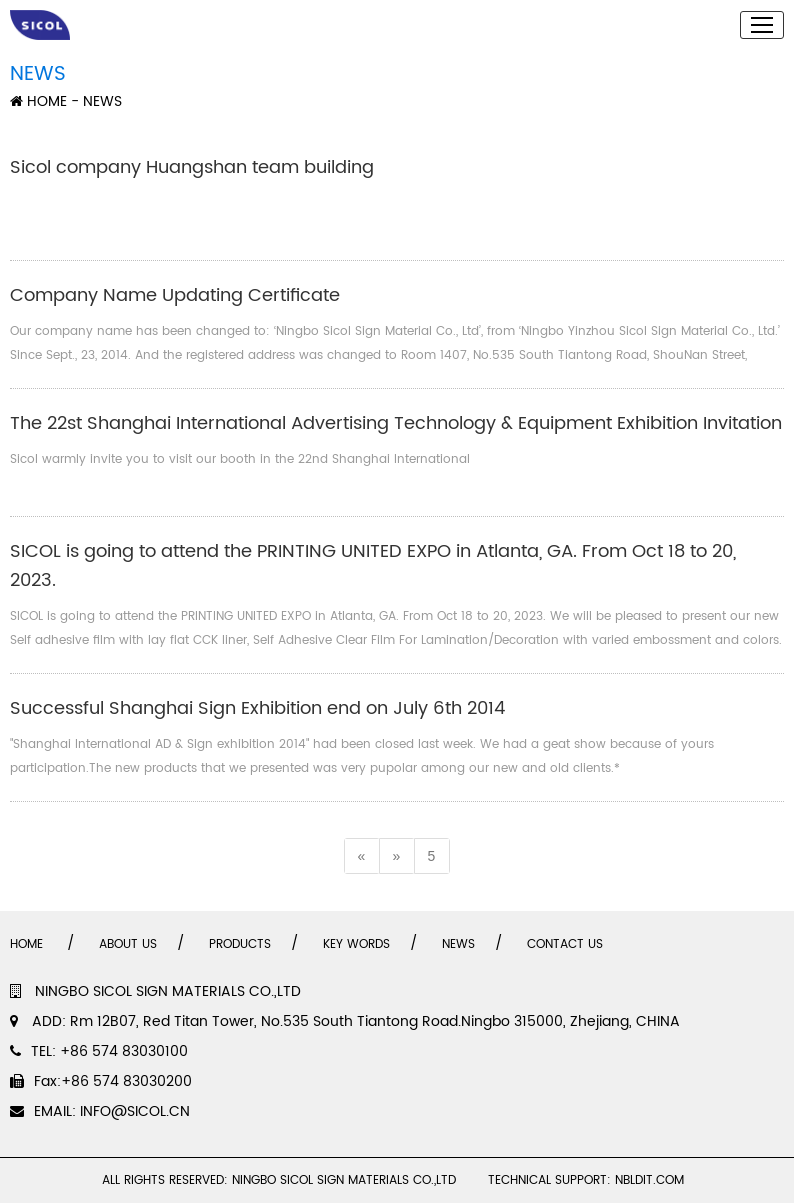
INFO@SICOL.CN (135, 1111)
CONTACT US (565, 944)
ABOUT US (128, 944)
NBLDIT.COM (653, 1180)
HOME (38, 101)
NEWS (458, 944)
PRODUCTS (240, 944)
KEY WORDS (356, 944)
